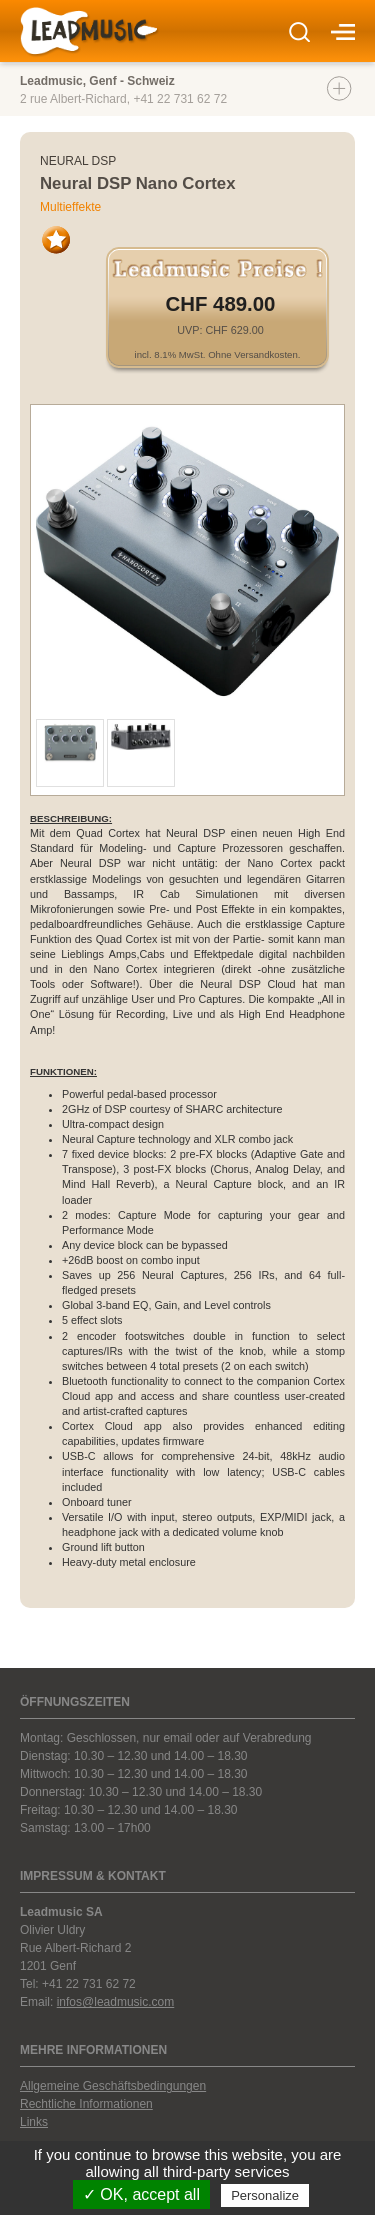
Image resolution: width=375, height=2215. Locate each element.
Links (34, 2122)
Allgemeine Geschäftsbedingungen (113, 2086)
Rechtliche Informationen (86, 2104)
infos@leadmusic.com (116, 2002)
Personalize (265, 2195)
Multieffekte (70, 207)
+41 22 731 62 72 (180, 99)
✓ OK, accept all (141, 2194)
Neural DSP (78, 161)
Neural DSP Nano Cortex (138, 183)
